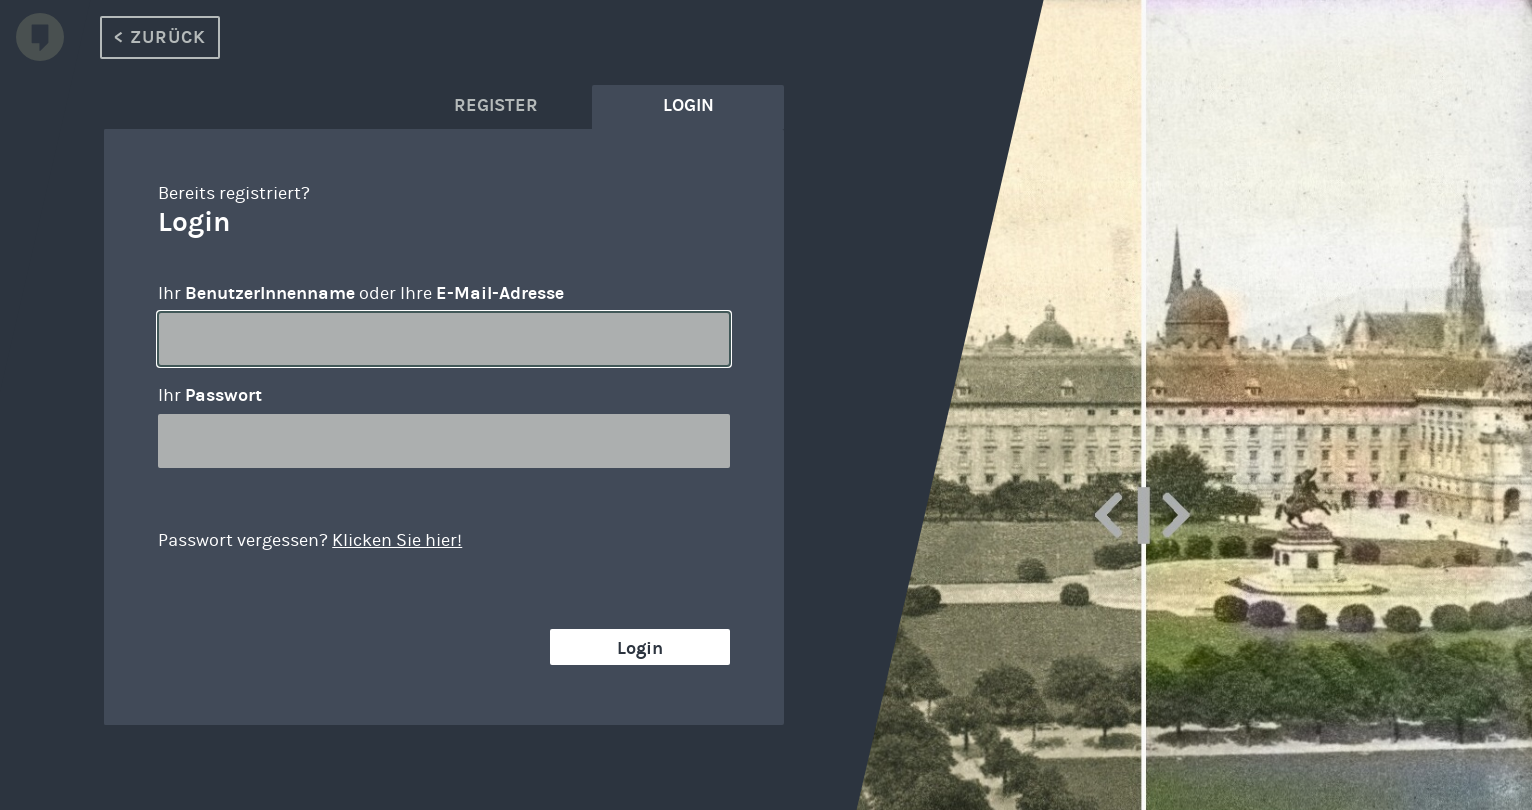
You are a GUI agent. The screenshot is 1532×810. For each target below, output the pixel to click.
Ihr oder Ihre (361, 293)
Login (640, 648)
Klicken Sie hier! (397, 540)
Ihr (210, 395)
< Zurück (160, 37)
